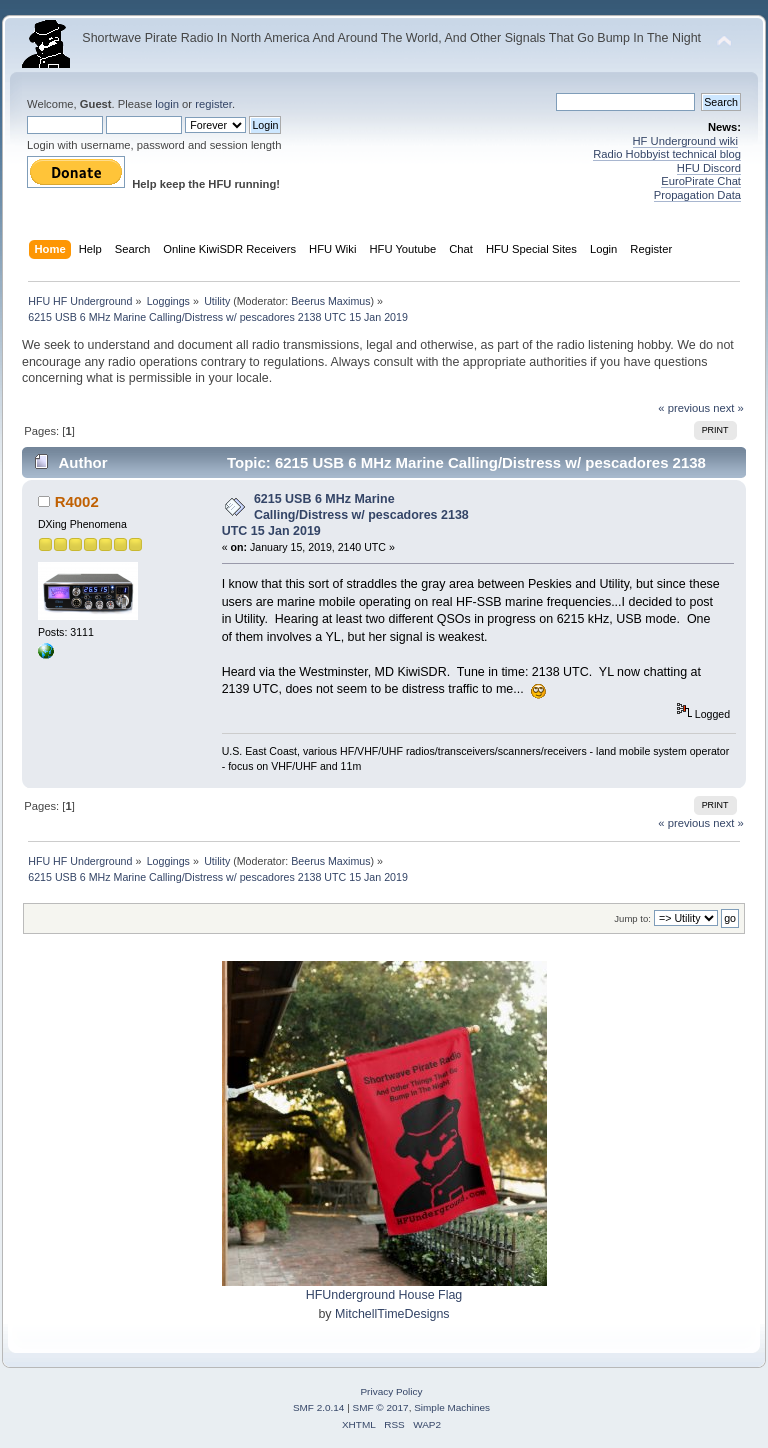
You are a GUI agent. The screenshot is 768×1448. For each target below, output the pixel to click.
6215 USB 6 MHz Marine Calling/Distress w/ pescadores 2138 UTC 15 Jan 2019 (345, 515)
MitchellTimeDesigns (392, 1314)
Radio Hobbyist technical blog (667, 154)
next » (728, 408)
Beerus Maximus (330, 301)
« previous (684, 408)
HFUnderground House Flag (384, 1295)
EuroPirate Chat (701, 181)
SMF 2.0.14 (319, 1407)
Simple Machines (452, 1407)
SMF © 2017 (381, 1407)
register (213, 104)
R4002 (77, 501)
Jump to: (632, 918)
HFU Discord (709, 168)
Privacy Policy (391, 1391)
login (167, 104)
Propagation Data (697, 195)
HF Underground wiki (685, 141)
